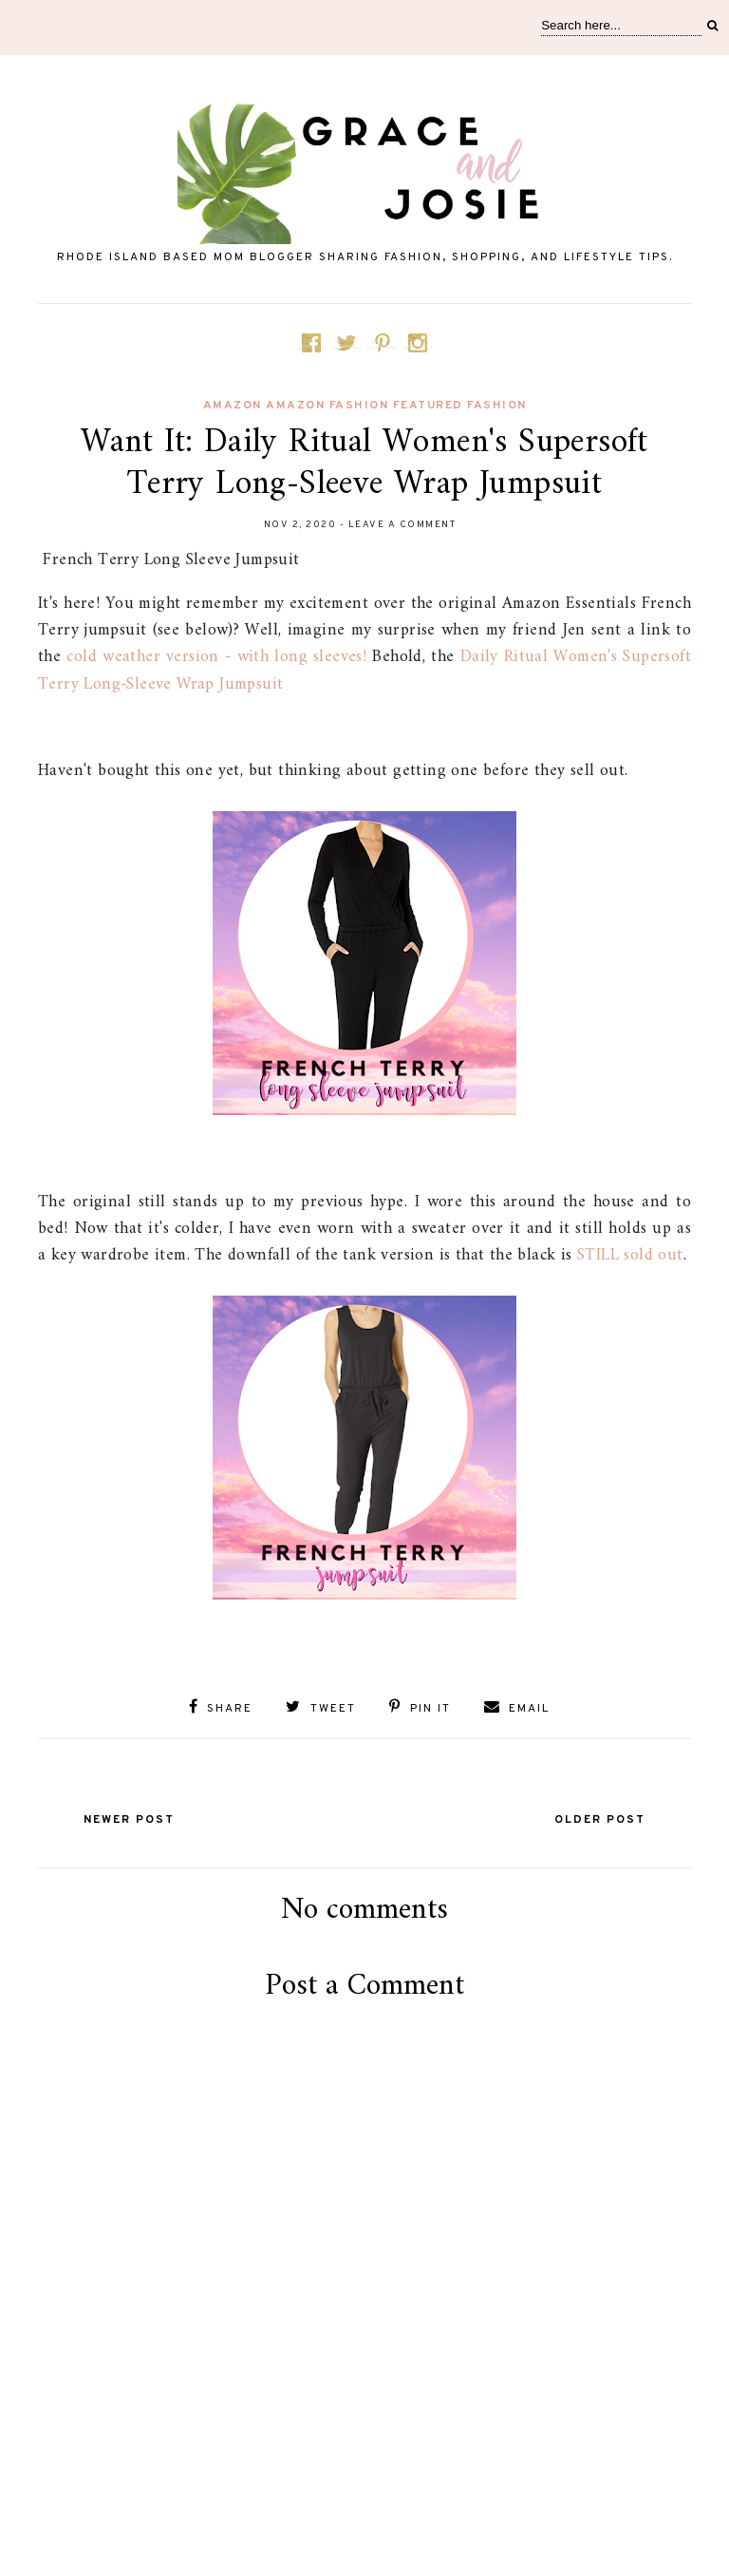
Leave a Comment (402, 525)
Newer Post (129, 1820)
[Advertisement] (364, 2482)
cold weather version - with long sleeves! (216, 657)
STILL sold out (630, 1255)
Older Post (599, 1820)
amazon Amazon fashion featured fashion (365, 405)
